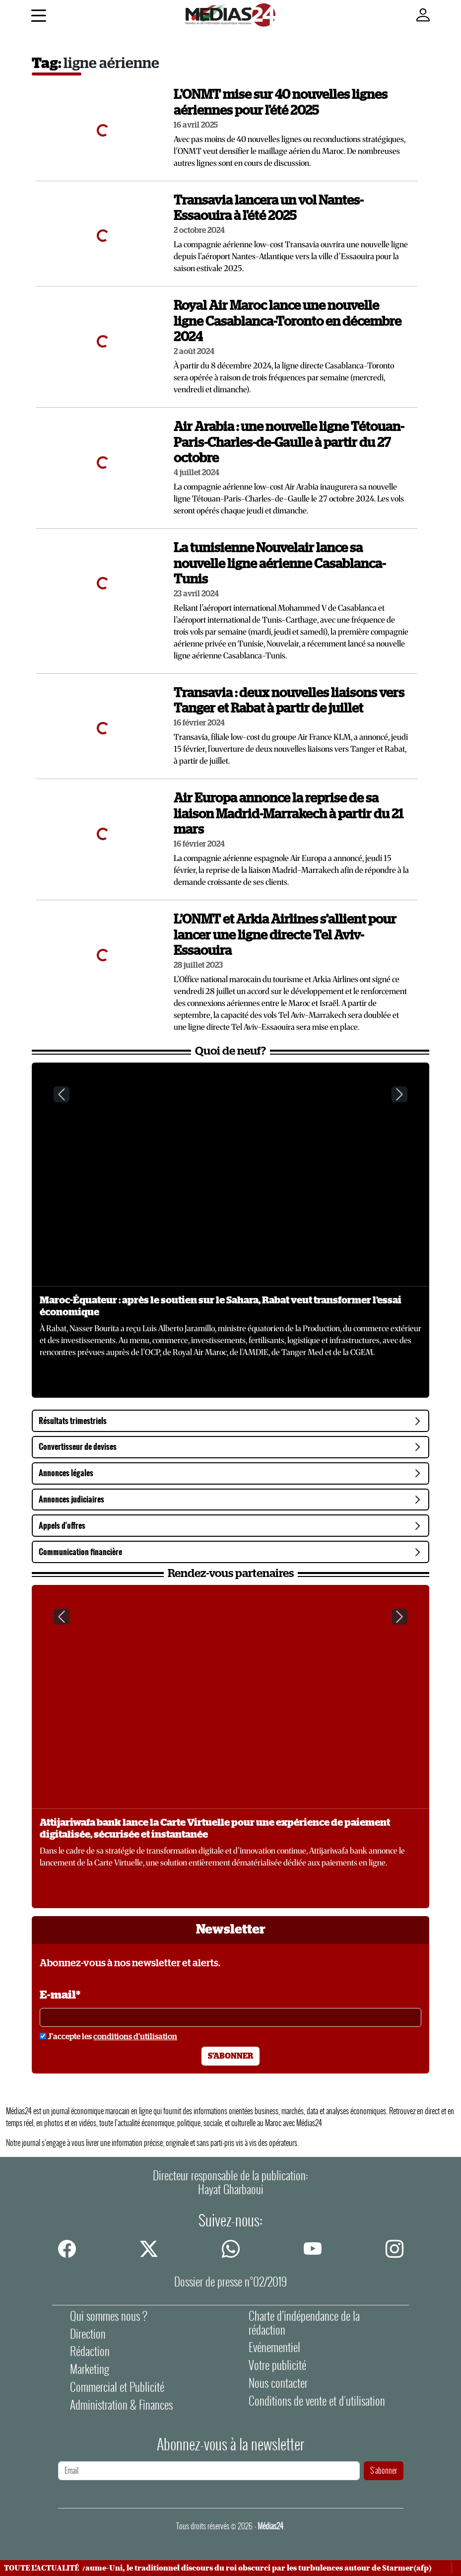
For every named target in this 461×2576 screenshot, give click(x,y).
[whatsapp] (231, 2248)
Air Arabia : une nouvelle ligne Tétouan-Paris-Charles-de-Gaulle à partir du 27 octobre (289, 443)
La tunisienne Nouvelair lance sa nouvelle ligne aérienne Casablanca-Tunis (280, 564)
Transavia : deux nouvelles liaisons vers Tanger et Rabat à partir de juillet (289, 701)
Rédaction (90, 2351)
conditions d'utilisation (135, 2037)
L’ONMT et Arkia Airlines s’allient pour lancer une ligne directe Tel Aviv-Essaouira (285, 935)
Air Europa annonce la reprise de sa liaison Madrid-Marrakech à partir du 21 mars (288, 814)
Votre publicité (277, 2365)
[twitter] (149, 2248)
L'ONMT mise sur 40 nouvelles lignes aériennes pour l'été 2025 (281, 102)
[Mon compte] (423, 15)
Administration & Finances (121, 2405)
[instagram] (394, 2248)
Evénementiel (274, 2347)
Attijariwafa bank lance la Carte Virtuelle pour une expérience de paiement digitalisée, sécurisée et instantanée (215, 1829)
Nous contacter (278, 2383)
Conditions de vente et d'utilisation (317, 2401)
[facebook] (67, 2248)
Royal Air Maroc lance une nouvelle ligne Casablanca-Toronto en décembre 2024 (287, 321)
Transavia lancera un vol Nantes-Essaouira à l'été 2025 (268, 208)
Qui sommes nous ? (108, 2316)
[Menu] (38, 17)
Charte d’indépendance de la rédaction (304, 2323)
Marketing (89, 2369)
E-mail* (60, 1995)
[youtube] (313, 2248)
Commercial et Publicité (117, 2387)
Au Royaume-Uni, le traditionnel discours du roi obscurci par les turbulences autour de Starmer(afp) (252, 2568)
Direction (88, 2334)
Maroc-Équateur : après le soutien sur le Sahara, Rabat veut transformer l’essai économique (220, 1306)
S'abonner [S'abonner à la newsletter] (230, 2056)
